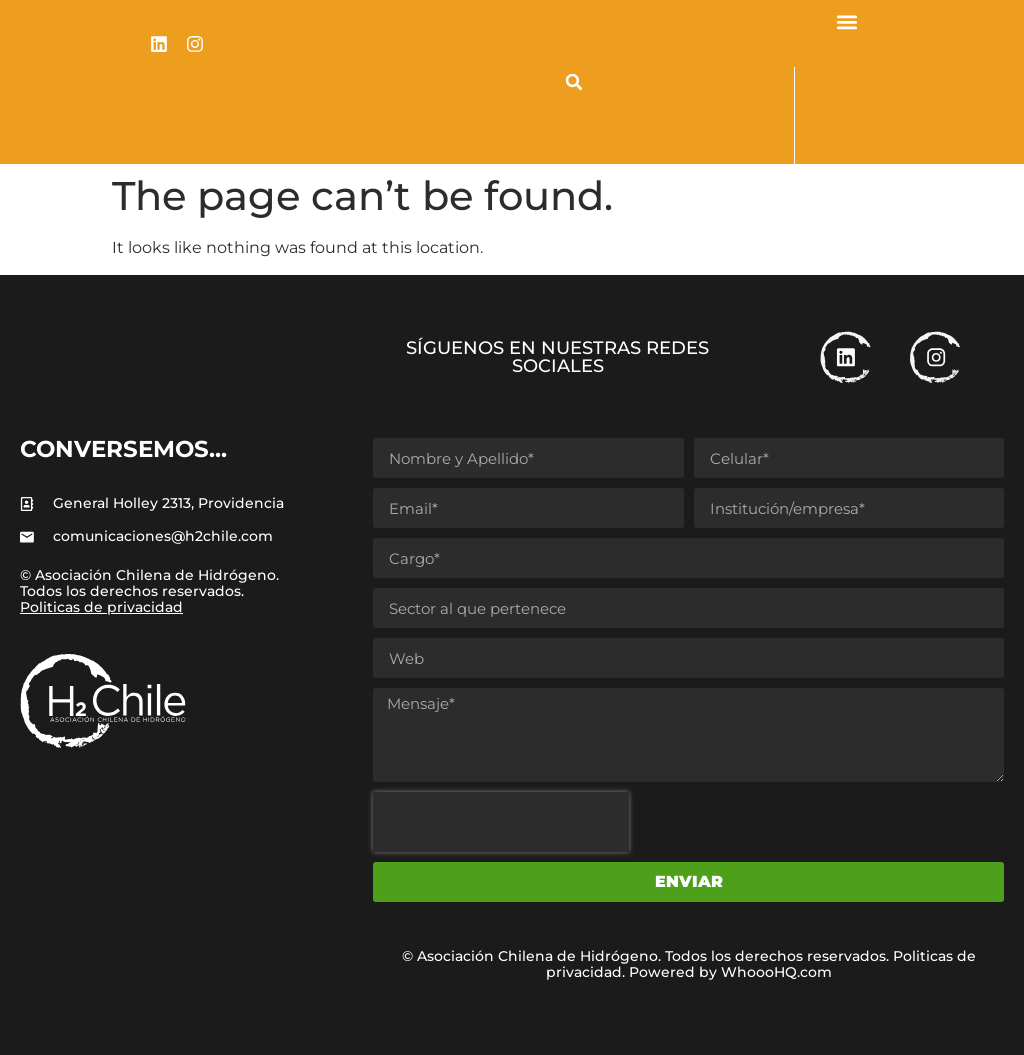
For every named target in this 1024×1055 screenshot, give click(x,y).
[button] (574, 82)
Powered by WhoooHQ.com (730, 972)
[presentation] (501, 822)
